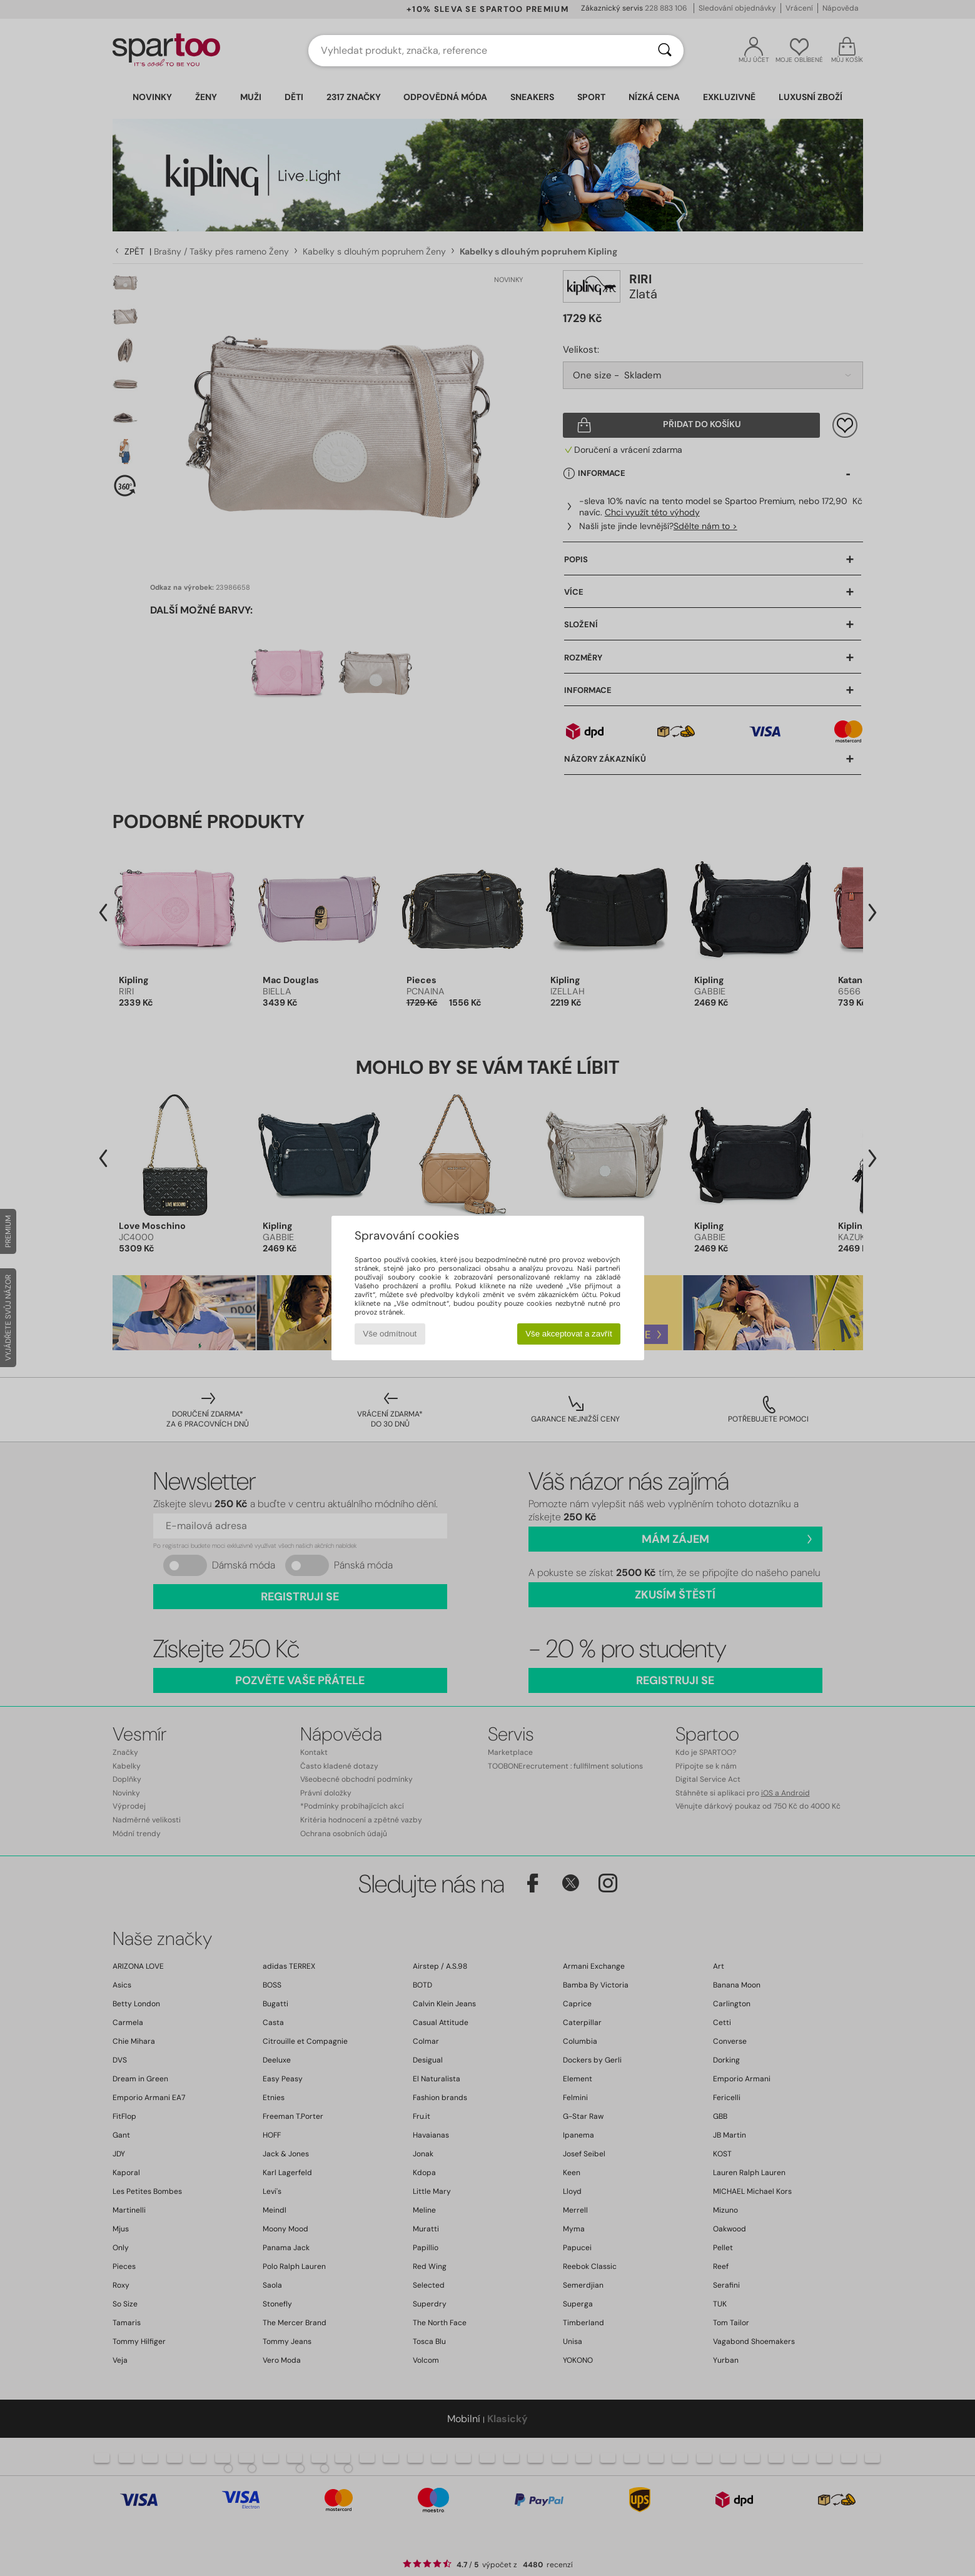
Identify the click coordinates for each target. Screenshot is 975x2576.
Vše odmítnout (390, 1333)
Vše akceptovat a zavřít (568, 1333)
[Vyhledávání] (664, 50)
